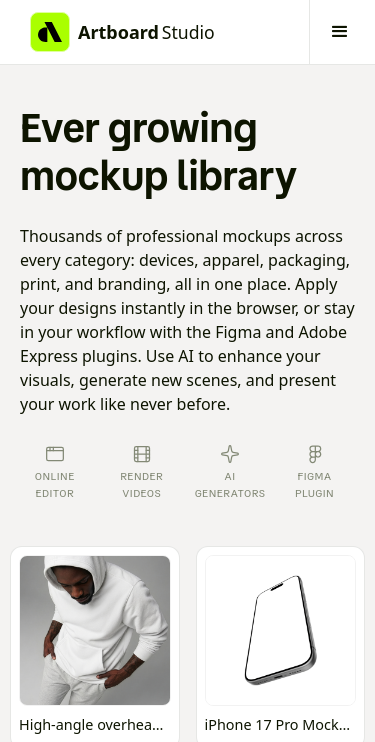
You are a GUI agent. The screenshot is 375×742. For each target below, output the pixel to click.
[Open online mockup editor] (95, 647)
